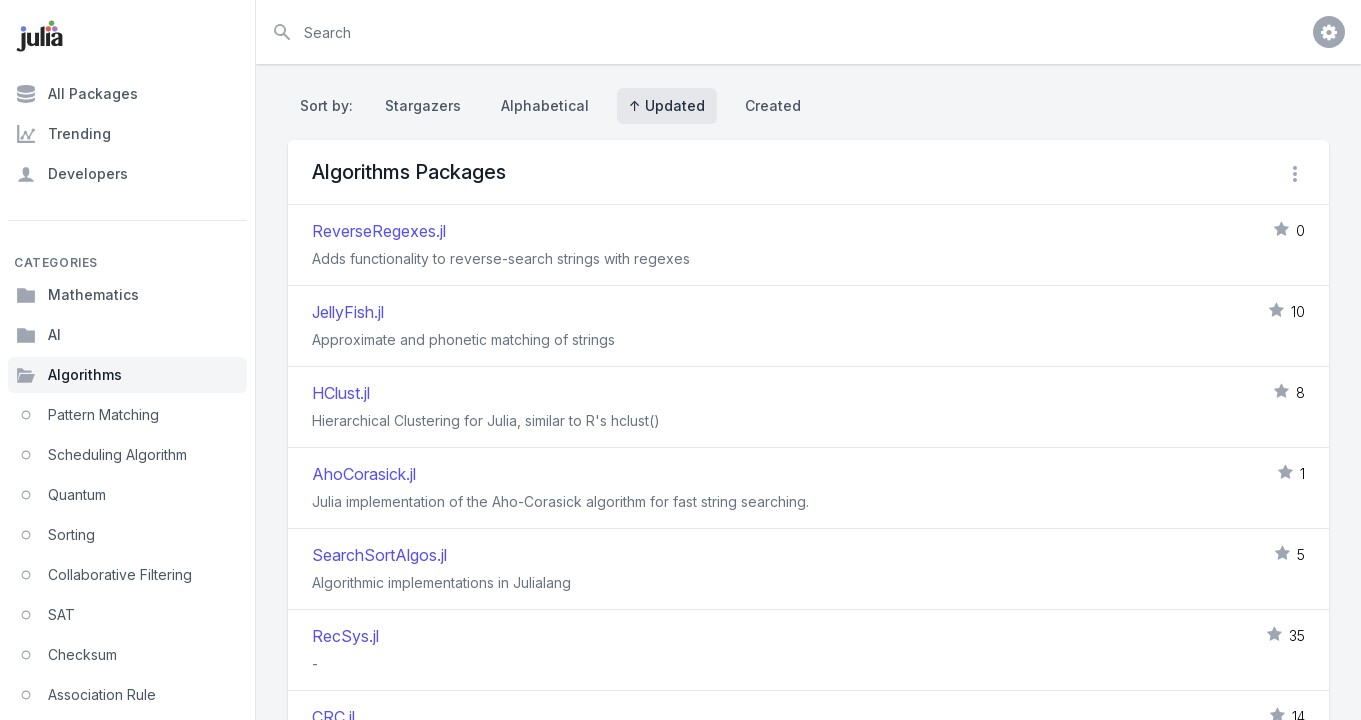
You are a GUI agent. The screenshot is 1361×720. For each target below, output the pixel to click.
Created (773, 105)
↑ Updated (667, 105)
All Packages (77, 94)
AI (38, 335)
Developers (72, 174)
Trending (63, 134)
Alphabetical (545, 105)
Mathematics (77, 295)
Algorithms (69, 375)
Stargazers (423, 105)
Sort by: (330, 105)
